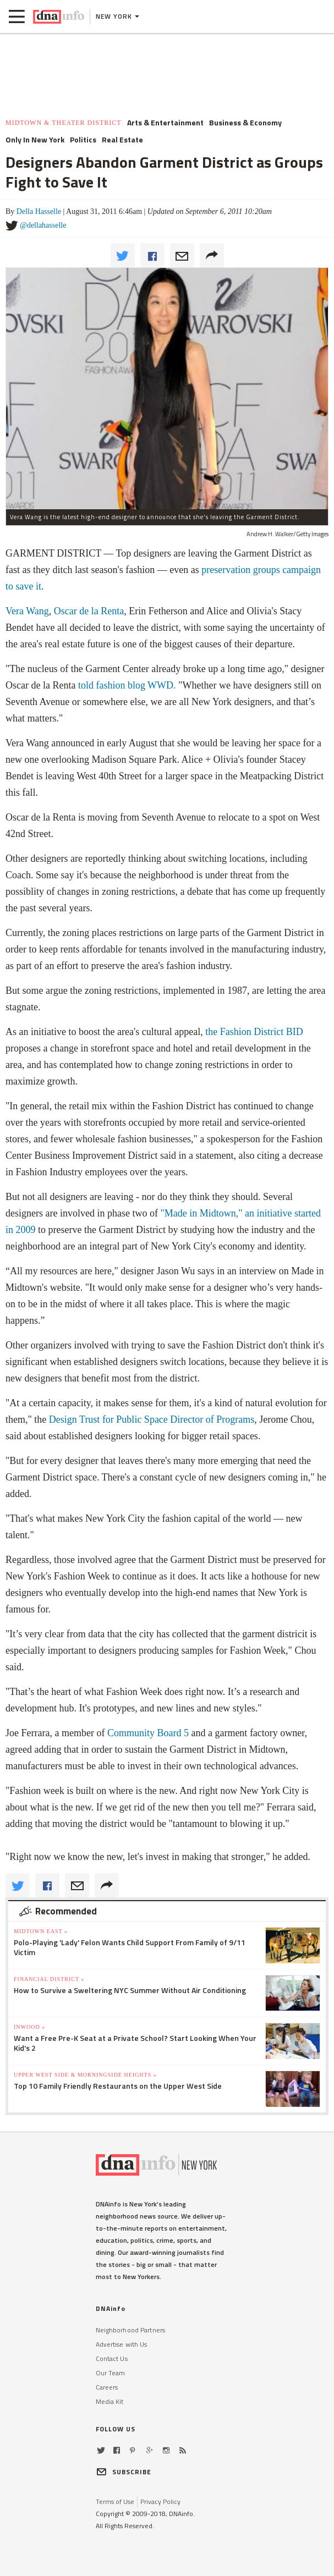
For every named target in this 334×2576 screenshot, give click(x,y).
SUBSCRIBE (124, 2472)
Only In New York (35, 139)
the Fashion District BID (254, 1031)
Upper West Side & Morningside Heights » (85, 2075)
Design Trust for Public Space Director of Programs (151, 1419)
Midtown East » (41, 1931)
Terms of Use (115, 2501)
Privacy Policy (160, 2501)
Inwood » (29, 2027)
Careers (107, 2387)
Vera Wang (27, 611)
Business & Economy (245, 122)
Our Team (110, 2373)
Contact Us (112, 2358)
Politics (83, 139)
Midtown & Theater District (64, 122)
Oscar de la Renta (89, 611)
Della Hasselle (39, 211)
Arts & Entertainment (165, 122)
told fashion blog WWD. (127, 685)
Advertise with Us (121, 2344)
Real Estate (122, 139)
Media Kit (110, 2401)
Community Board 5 (148, 1732)
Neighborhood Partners (131, 2330)
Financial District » (49, 1979)
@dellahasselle (43, 225)
